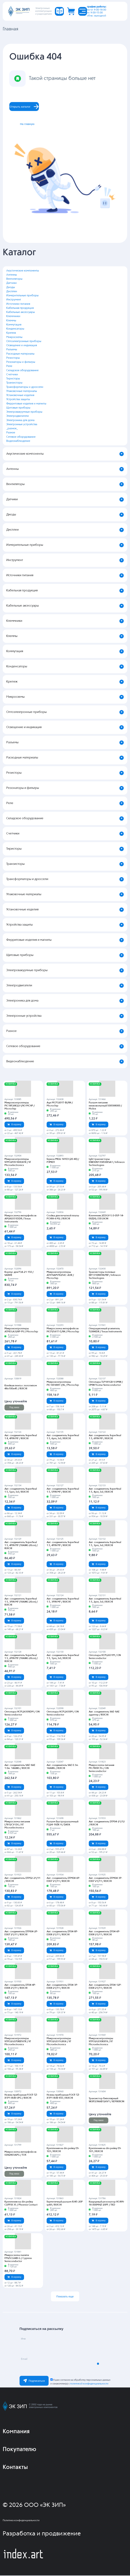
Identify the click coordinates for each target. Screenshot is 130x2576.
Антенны (11, 277)
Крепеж (11, 335)
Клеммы (11, 323)
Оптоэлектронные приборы (23, 343)
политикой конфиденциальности (89, 2386)
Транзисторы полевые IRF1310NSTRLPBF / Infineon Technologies (105, 1277)
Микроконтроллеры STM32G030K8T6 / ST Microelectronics (101, 2044)
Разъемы (11, 352)
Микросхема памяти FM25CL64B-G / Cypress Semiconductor (18, 2260)
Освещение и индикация (21, 348)
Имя (28, 2346)
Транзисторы (14, 385)
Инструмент (13, 302)
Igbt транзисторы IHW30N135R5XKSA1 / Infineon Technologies (107, 1164)
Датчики (11, 285)
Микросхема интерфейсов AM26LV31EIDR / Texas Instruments (20, 1221)
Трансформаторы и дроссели (24, 389)
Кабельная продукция (20, 310)
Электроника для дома (20, 422)
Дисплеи (11, 294)
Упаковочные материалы (21, 393)
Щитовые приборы (18, 410)
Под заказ (14, 1410)
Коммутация (13, 327)
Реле (9, 368)
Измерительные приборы (22, 298)
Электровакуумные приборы (24, 414)
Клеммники (13, 319)
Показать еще (65, 2298)
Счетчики (12, 377)
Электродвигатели (17, 418)
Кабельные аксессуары (20, 314)
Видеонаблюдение (18, 443)
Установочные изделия (20, 397)
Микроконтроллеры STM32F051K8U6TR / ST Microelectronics (17, 1164)
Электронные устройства (21, 427)
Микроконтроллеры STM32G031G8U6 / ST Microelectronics (59, 2044)
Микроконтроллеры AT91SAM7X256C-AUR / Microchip (60, 1277)
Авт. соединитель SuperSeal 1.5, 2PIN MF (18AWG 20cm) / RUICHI (21, 1661)
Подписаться (34, 2383)
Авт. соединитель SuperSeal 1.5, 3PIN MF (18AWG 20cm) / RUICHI (21, 1604)
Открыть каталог (24, 106)
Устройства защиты (18, 402)
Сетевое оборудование (21, 439)
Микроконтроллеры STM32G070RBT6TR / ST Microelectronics (17, 2044)
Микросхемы (14, 339)
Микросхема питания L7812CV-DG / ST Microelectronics (17, 1827)
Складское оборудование (22, 373)
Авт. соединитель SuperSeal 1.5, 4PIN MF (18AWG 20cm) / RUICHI (21, 1548)
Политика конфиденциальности (21, 2523)
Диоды (10, 289)
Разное (10, 435)
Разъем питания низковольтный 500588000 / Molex (105, 1108)
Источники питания (18, 306)
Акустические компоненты (22, 273)
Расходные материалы (20, 356)
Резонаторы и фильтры (20, 364)
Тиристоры (13, 381)
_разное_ (12, 431)
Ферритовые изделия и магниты (26, 406)
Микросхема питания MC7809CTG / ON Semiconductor (101, 1770)
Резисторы (13, 360)
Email (30, 2366)
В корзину (14, 1127)
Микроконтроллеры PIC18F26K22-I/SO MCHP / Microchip (19, 1108)
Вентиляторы (14, 281)
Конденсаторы (15, 331)
